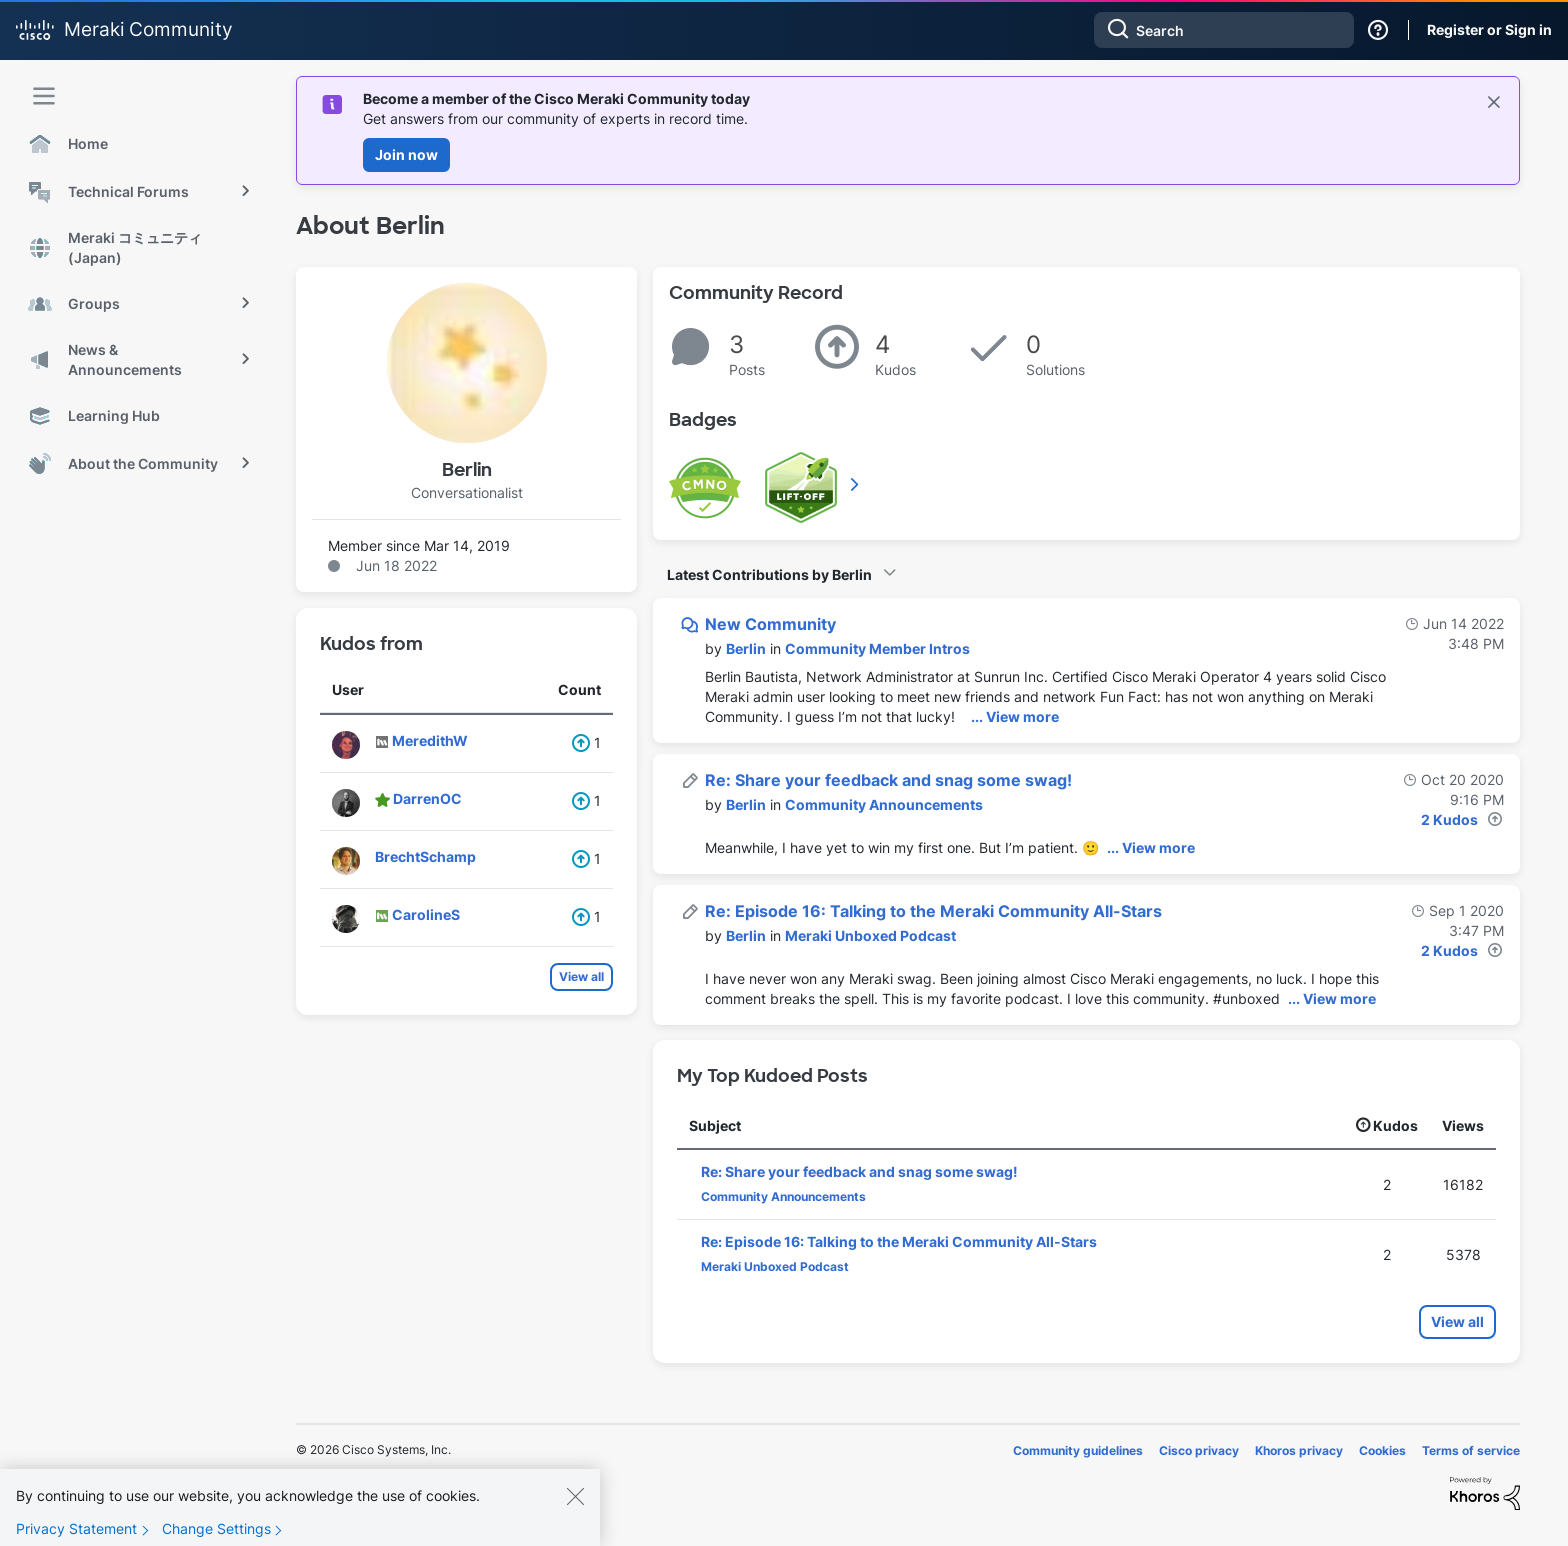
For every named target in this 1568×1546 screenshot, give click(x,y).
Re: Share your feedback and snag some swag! (888, 780)
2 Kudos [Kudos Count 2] (1449, 819)
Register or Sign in (1489, 29)
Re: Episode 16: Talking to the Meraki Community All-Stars (933, 911)
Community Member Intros (877, 648)
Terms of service (1471, 1450)
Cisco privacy (1199, 1450)
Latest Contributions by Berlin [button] (769, 574)
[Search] (1224, 30)
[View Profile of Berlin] (746, 648)
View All (856, 484)
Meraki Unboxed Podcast (870, 935)
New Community (770, 624)
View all (581, 976)
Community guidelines (1078, 1450)
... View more (1015, 716)
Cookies (1382, 1450)
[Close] (575, 1506)
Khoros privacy (1299, 1450)
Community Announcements (884, 804)
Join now (406, 154)
